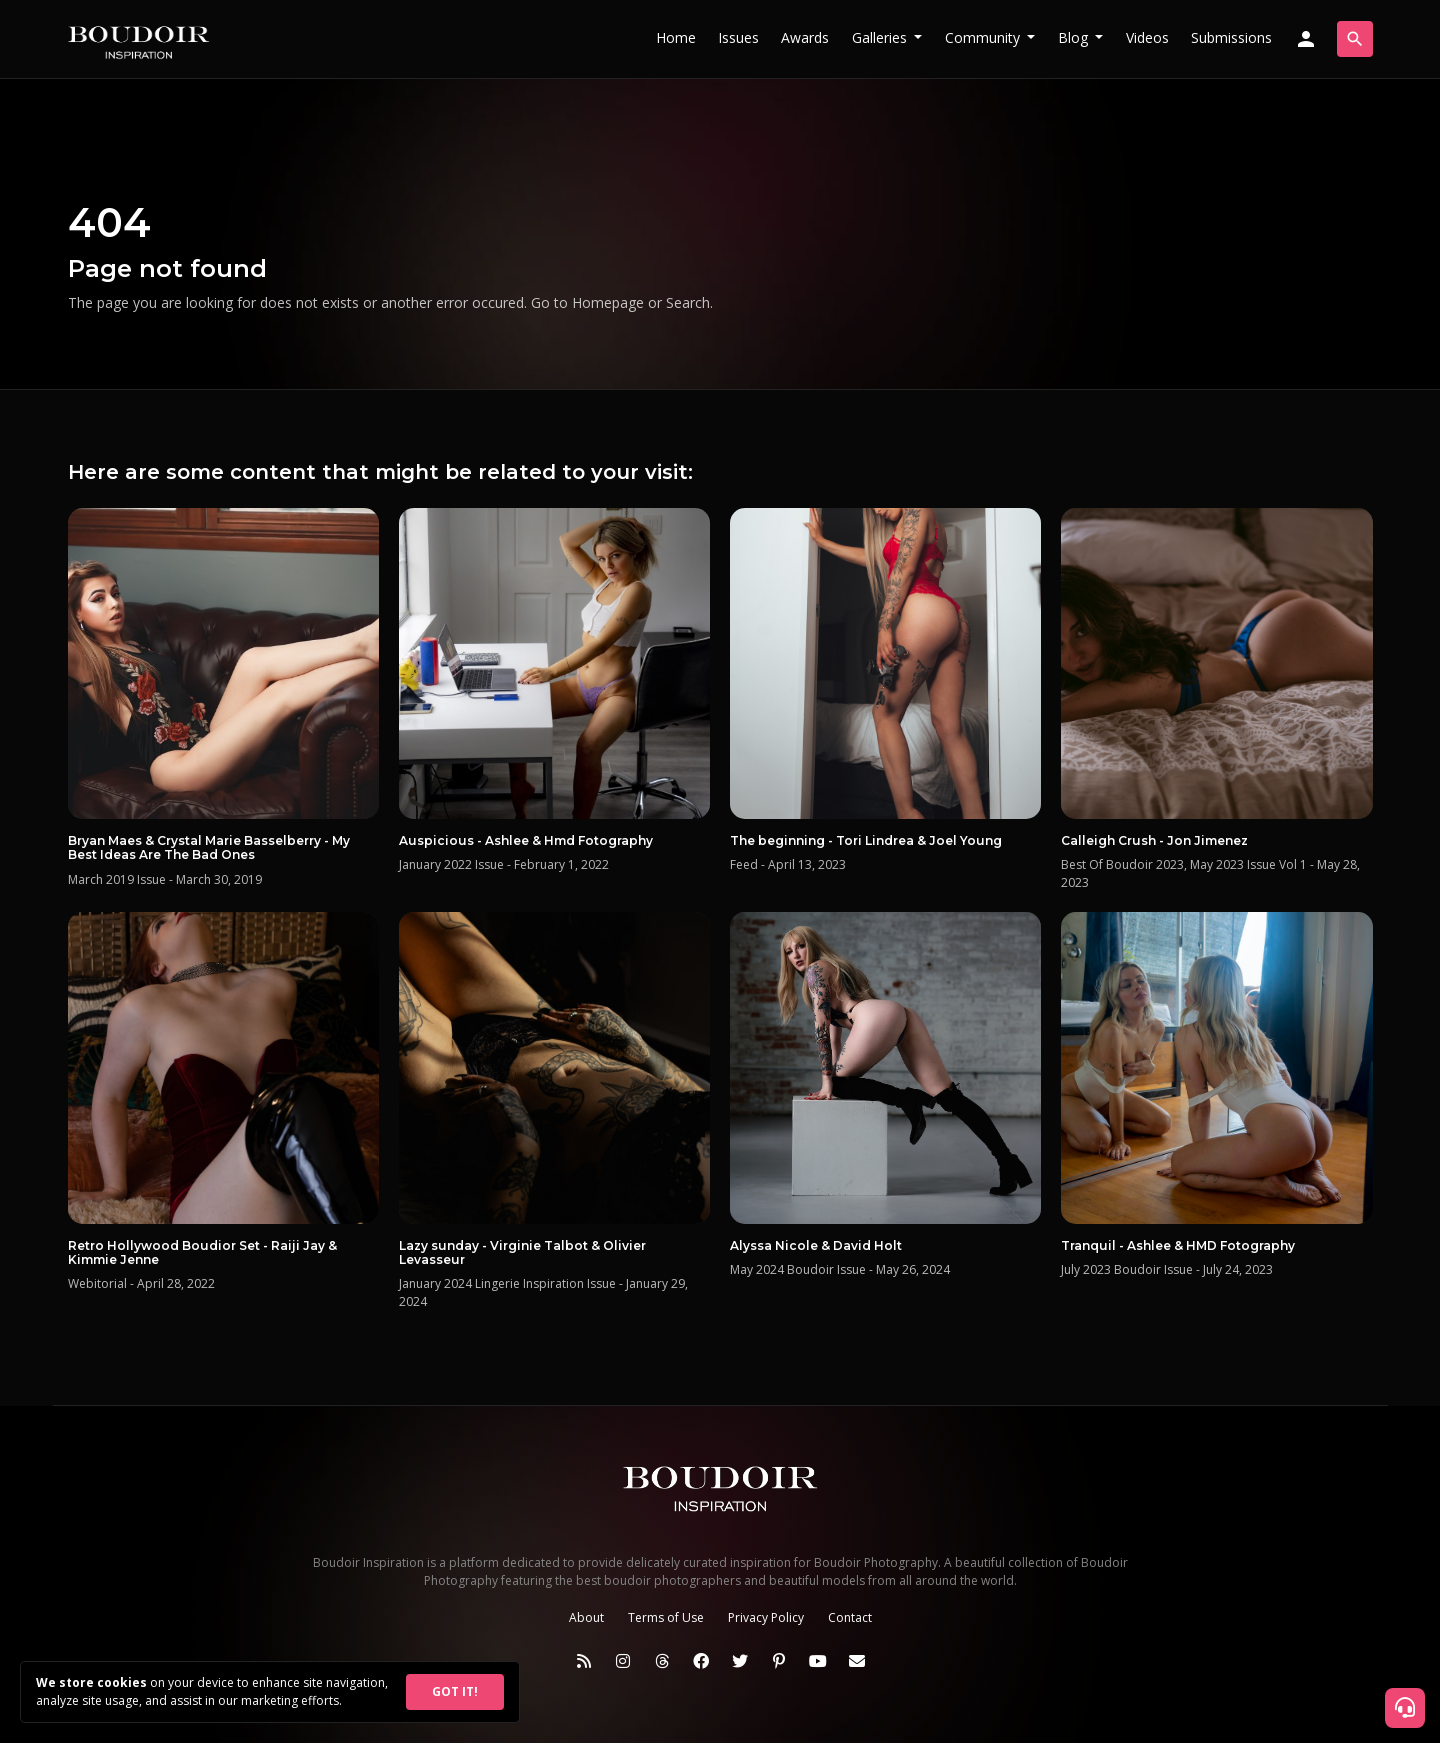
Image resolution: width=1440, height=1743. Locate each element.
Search (688, 302)
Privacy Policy (766, 1617)
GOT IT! (455, 1691)
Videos (1147, 37)
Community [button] (984, 37)
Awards (805, 37)
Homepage (608, 302)
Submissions (1231, 37)
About (586, 1617)
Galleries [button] (881, 37)
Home (676, 37)
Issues (738, 37)
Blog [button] (1075, 37)
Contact (850, 1617)
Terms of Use (666, 1617)
